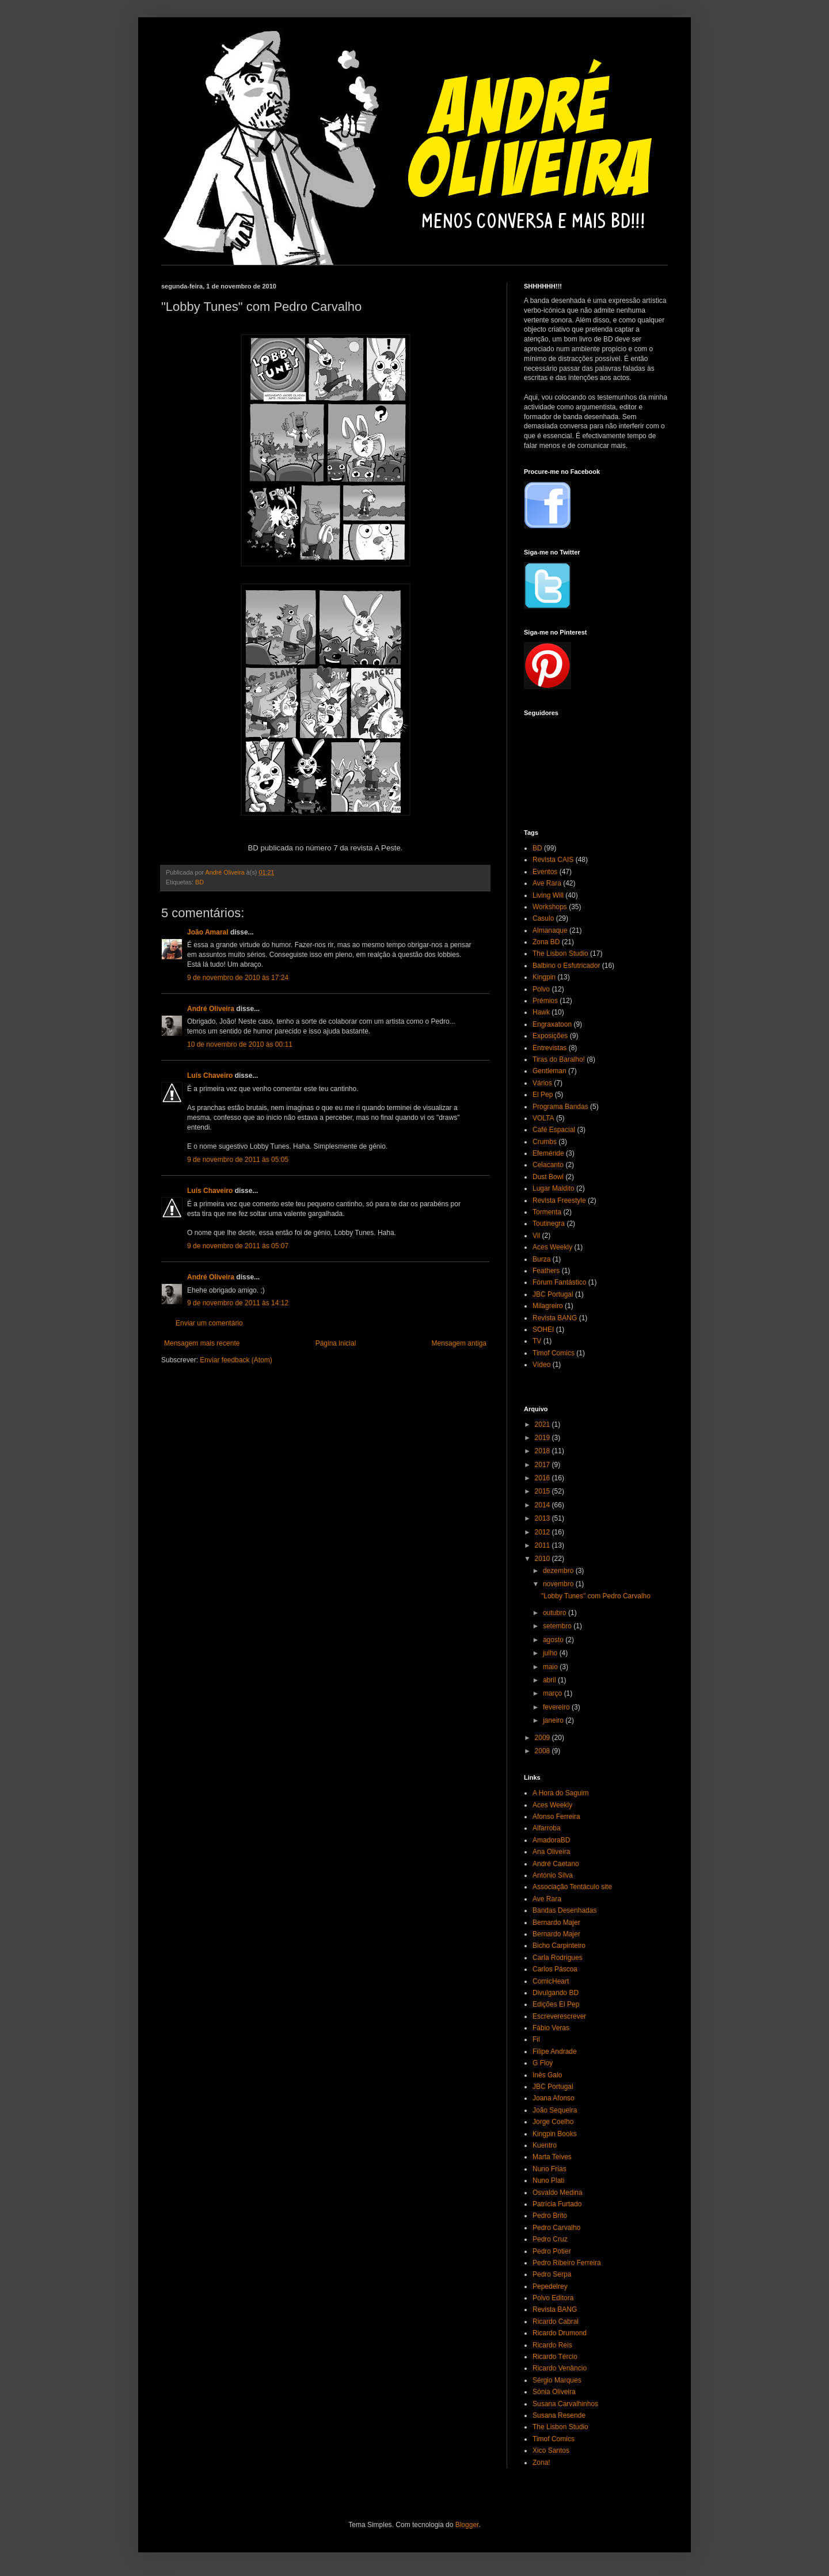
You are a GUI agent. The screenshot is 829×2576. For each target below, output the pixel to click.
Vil (536, 1236)
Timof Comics (554, 1353)
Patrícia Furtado (557, 2204)
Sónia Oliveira (554, 2392)
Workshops (550, 907)
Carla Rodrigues (558, 1958)
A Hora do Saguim (560, 1793)
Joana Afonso (554, 2098)
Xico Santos (551, 2450)
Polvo (541, 989)
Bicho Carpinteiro (559, 1946)
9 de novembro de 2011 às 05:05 (237, 1160)
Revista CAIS (553, 860)
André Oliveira (210, 1009)
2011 (543, 1545)
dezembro (559, 1571)
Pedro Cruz (550, 2239)
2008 (543, 1751)
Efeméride (548, 1153)
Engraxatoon (552, 1024)
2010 (543, 1559)
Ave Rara (547, 883)
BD (199, 882)
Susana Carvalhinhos (565, 2404)
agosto (554, 1640)
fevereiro (557, 1707)
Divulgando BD (556, 1993)
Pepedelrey (550, 2286)
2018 (543, 1451)
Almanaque (550, 930)
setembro (558, 1626)
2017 (543, 1465)
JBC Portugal (553, 1294)
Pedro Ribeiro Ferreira (567, 2263)
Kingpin (544, 977)
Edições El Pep (556, 2004)
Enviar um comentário (209, 1323)
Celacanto (548, 1165)
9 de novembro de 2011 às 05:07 (237, 1246)
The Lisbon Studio (560, 953)
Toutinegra (549, 1223)
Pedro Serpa (552, 2274)
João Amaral (208, 932)
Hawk (541, 1012)
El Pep (543, 1095)
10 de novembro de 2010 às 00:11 (239, 1044)
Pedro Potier (552, 2251)
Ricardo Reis (552, 2345)
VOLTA (543, 1118)
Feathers (546, 1271)
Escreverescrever (559, 2016)
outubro (555, 1613)
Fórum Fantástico (559, 1282)
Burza (541, 1259)
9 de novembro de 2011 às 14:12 (237, 1303)
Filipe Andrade (555, 2051)
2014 (543, 1505)
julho (551, 1653)
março (553, 1693)
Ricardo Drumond (560, 2333)
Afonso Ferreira (556, 1817)
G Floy (543, 2063)
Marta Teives (552, 2157)
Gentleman (549, 1071)
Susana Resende (559, 2415)
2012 (543, 1532)
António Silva (553, 1875)
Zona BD (546, 942)
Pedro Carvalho (556, 2228)
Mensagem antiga (459, 1343)
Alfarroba (547, 1828)
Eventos (545, 872)
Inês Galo (547, 2075)
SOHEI (543, 1329)
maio (551, 1667)
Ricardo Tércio (555, 2357)
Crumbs (545, 1142)
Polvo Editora (553, 2298)
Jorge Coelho (553, 2122)
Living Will (548, 895)
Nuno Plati (548, 2180)
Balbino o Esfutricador (566, 966)
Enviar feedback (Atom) (236, 1360)
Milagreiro (548, 1306)
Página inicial (335, 1343)
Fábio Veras (551, 2028)
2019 (543, 1438)
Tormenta (547, 1212)
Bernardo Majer (556, 1922)
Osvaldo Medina (558, 2193)
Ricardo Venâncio (560, 2368)
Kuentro (545, 2145)
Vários (542, 1083)
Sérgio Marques (557, 2380)
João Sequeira (555, 2110)
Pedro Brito (550, 2216)
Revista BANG (555, 1318)
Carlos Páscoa (555, 1969)
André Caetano (556, 1864)
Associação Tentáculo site (572, 1887)
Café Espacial (554, 1130)
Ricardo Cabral (556, 2321)
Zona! (541, 2463)
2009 (543, 1738)
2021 (543, 1424)
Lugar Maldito (554, 1188)
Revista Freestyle (559, 1200)
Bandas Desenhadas (564, 1910)
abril (550, 1680)
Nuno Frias (549, 2169)
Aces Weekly (552, 1247)
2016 (543, 1478)
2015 (543, 1491)
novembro (559, 1584)
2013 (543, 1518)
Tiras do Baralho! (559, 1059)
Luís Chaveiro (210, 1076)
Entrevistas (549, 1048)
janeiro (554, 1720)
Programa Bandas (560, 1107)
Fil (536, 2039)
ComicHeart (551, 1981)
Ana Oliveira (551, 1852)
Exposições (550, 1036)
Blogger (467, 2525)
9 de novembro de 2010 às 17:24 (237, 978)
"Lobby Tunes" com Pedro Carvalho (596, 1596)
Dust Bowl (548, 1177)
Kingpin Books (555, 2134)
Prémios (545, 1001)
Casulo (543, 918)
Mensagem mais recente (201, 1343)
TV (537, 1341)
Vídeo (541, 1365)
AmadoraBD (551, 1840)
